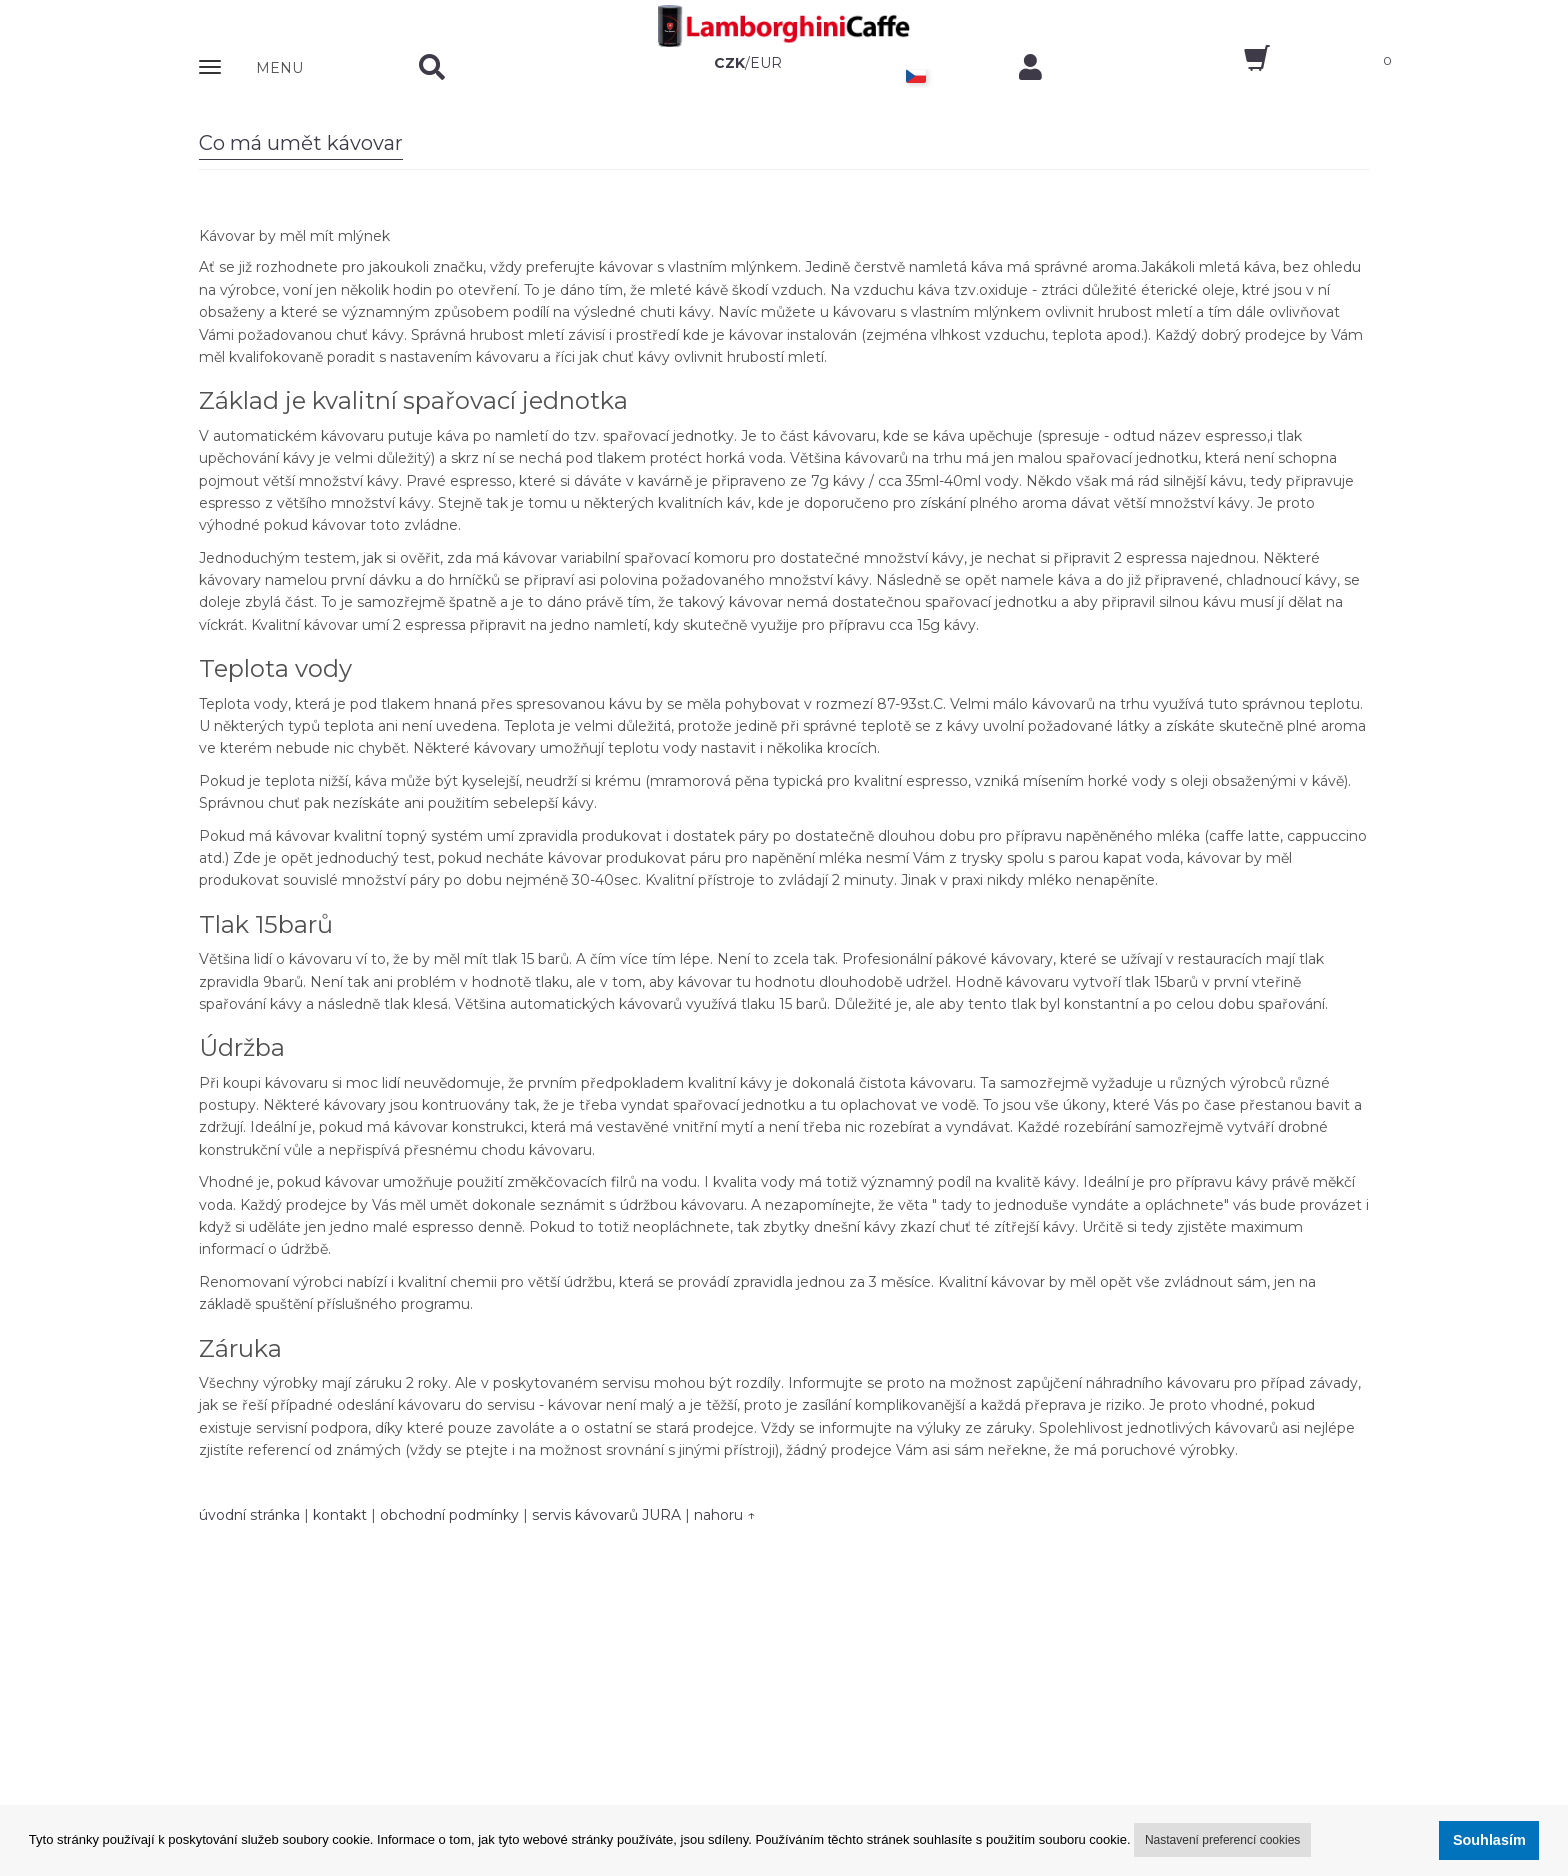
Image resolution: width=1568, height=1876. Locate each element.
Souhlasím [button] (1489, 1840)
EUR (766, 63)
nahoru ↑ (724, 1515)
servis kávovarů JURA (606, 1515)
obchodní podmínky (449, 1515)
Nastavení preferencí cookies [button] (1222, 1840)
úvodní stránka (249, 1515)
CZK (729, 63)
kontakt (340, 1515)
